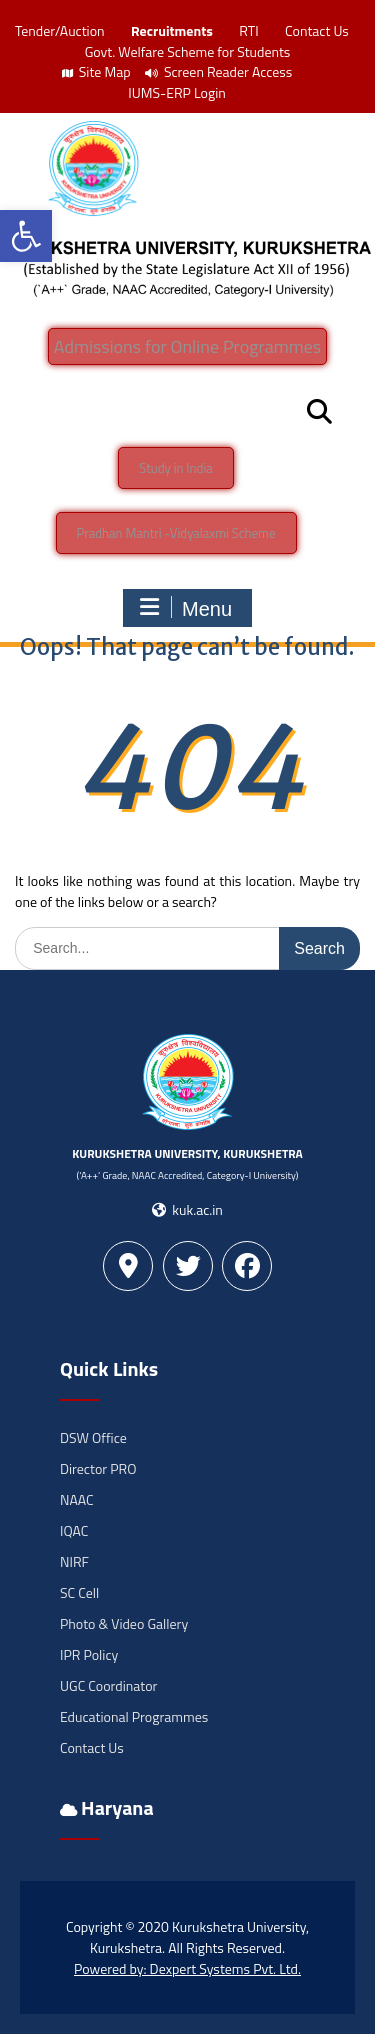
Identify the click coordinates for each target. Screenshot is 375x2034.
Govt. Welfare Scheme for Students (188, 51)
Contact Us (317, 30)
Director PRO (98, 1468)
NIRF (74, 1561)
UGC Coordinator (108, 1685)
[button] (26, 236)
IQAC (74, 1530)
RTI (248, 30)
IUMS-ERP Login (177, 92)
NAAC (77, 1499)
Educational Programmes (134, 1716)
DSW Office (93, 1437)
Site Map (96, 71)
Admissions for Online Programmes (187, 346)
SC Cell (79, 1592)
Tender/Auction (59, 30)
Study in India (176, 468)
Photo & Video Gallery (124, 1623)
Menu (185, 608)
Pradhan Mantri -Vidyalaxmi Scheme (176, 533)
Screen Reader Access (219, 71)
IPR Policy (89, 1654)
